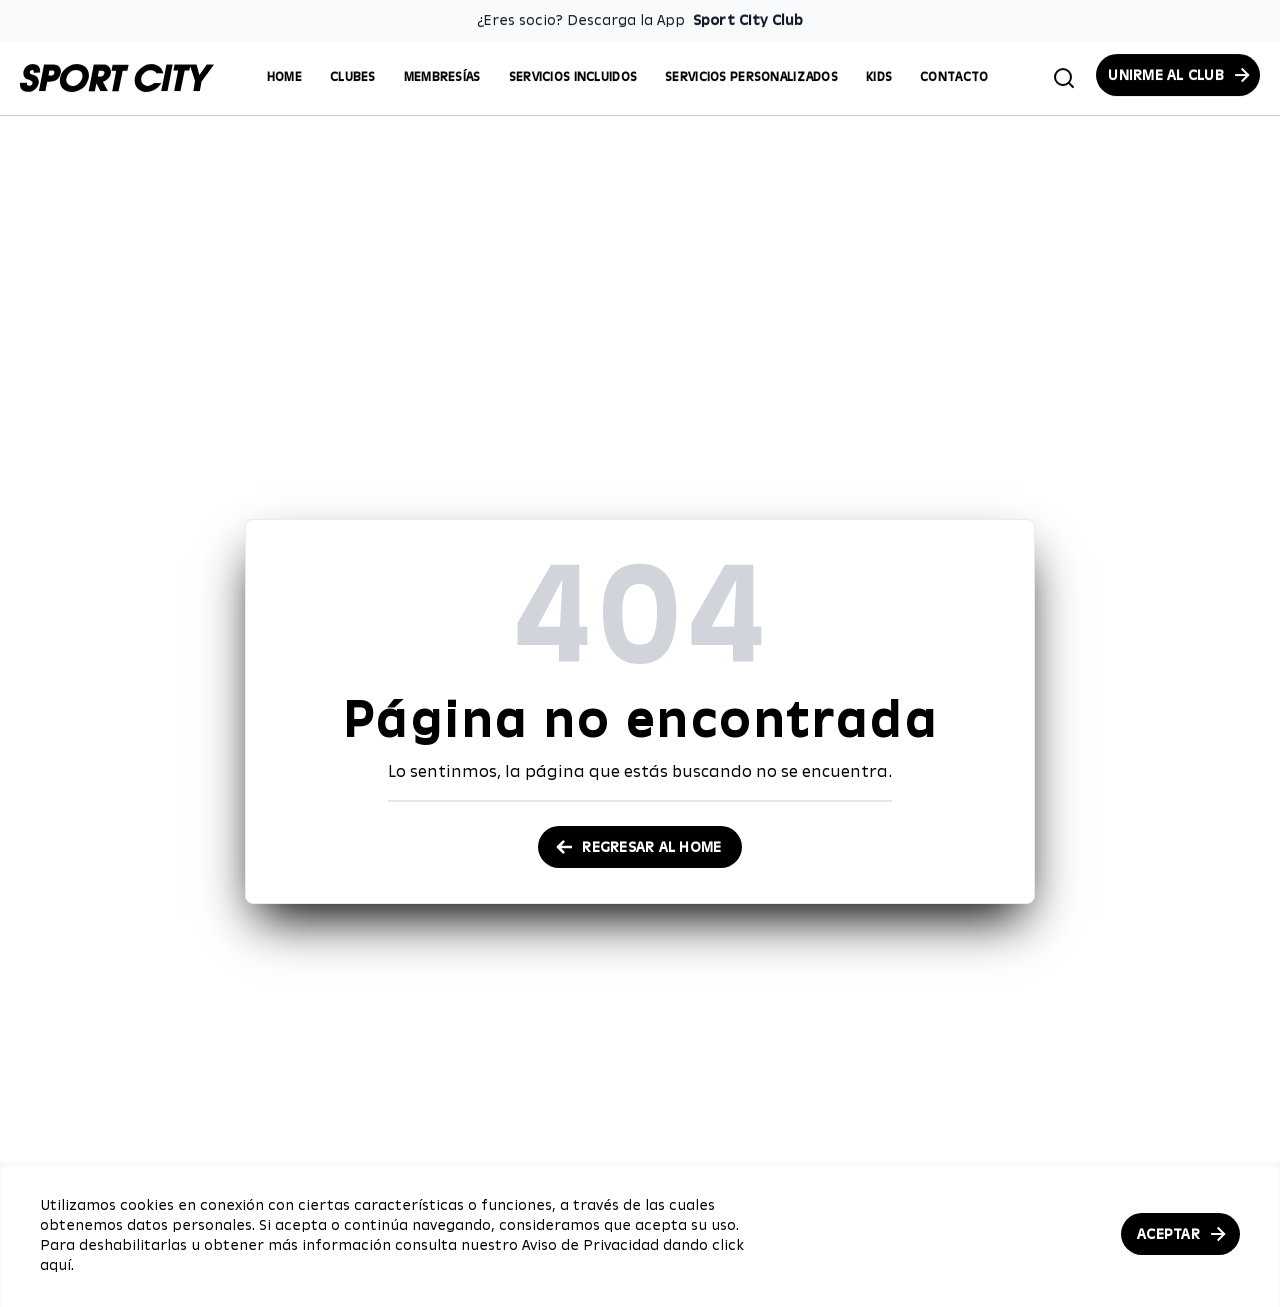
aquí (55, 1265)
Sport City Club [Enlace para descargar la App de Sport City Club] (748, 20)
